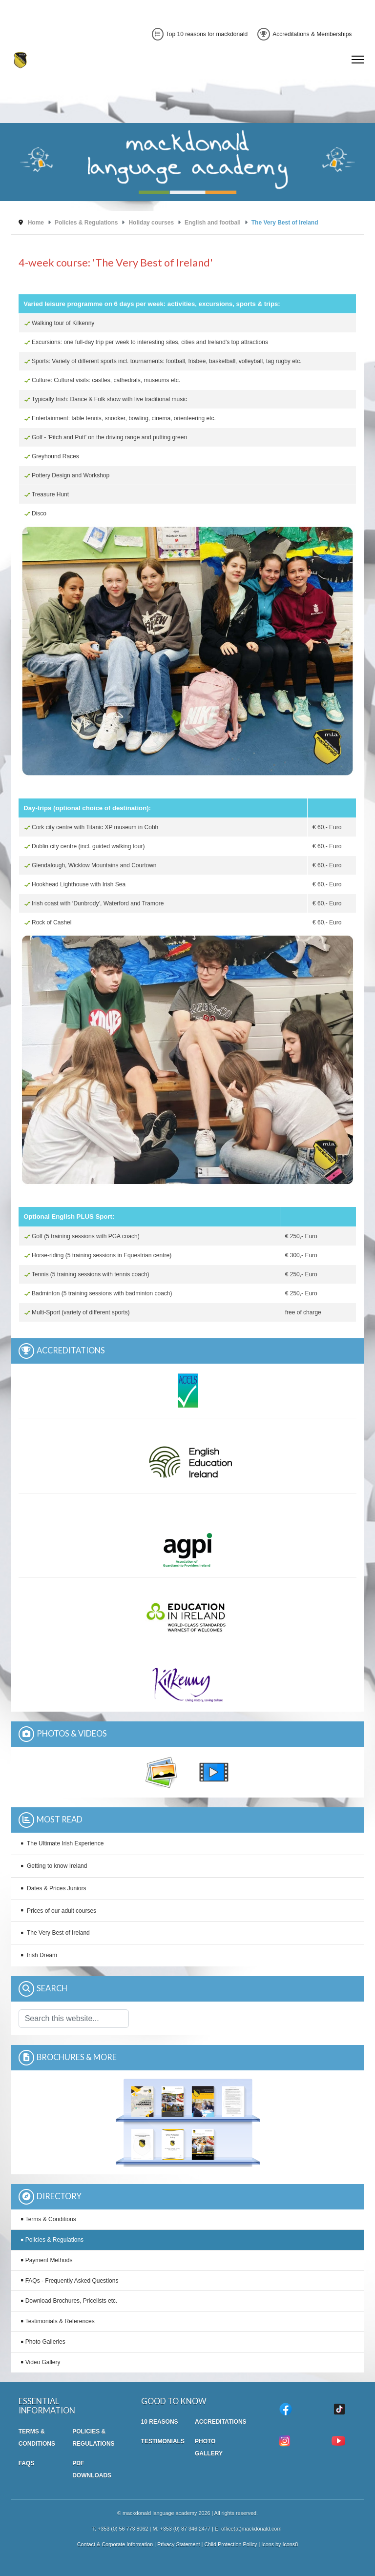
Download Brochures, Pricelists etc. (71, 2300)
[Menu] (358, 59)
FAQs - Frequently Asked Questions (72, 2280)
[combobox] (74, 2018)
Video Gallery (43, 2362)
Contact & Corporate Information (115, 2544)
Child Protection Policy (230, 2544)
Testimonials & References (60, 2321)
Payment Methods (49, 2260)
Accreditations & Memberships (304, 34)
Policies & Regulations (54, 2239)
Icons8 (290, 2544)
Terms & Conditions (50, 2219)
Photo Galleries (45, 2341)
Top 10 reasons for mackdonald (200, 34)
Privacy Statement (178, 2544)
